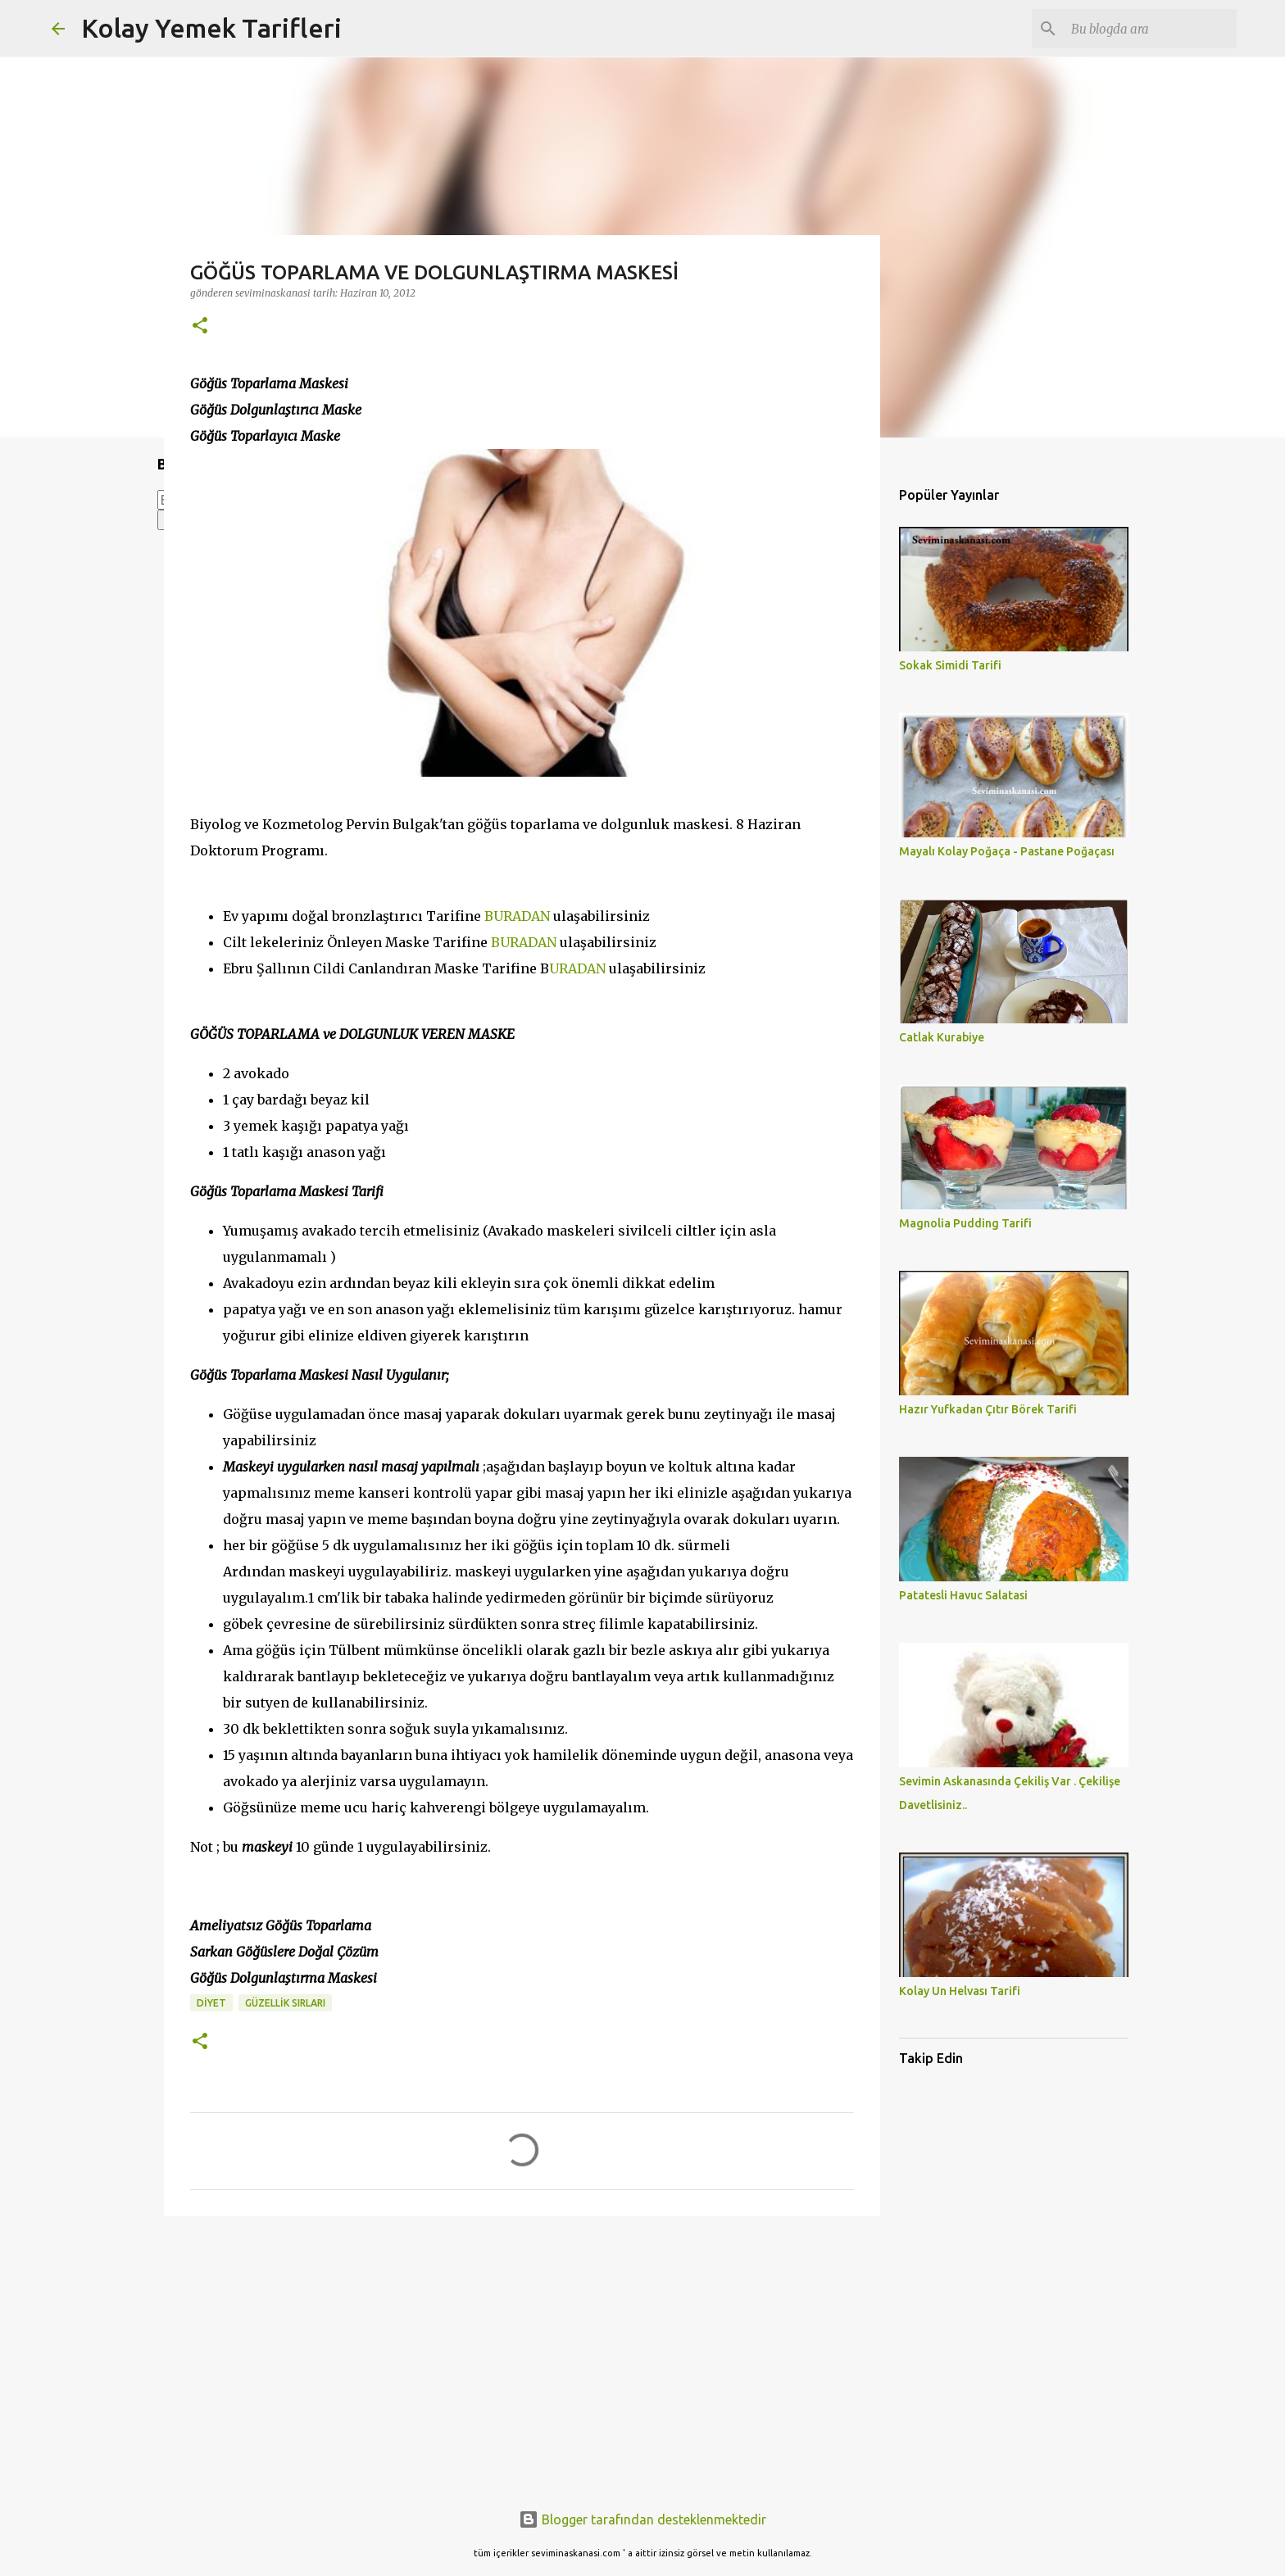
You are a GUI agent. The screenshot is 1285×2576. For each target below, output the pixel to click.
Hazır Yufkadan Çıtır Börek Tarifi (988, 1409)
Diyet (211, 2003)
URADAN (577, 968)
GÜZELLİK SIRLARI (285, 2003)
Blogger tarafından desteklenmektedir (642, 2519)
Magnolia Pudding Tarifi (965, 1223)
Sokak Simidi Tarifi (950, 665)
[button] (200, 326)
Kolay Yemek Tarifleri (211, 28)
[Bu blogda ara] (1151, 28)
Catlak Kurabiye (941, 1037)
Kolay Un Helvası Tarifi (959, 1991)
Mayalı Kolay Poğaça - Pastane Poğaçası (1007, 851)
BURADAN (517, 916)
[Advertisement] (522, 2355)
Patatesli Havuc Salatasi (963, 1595)
